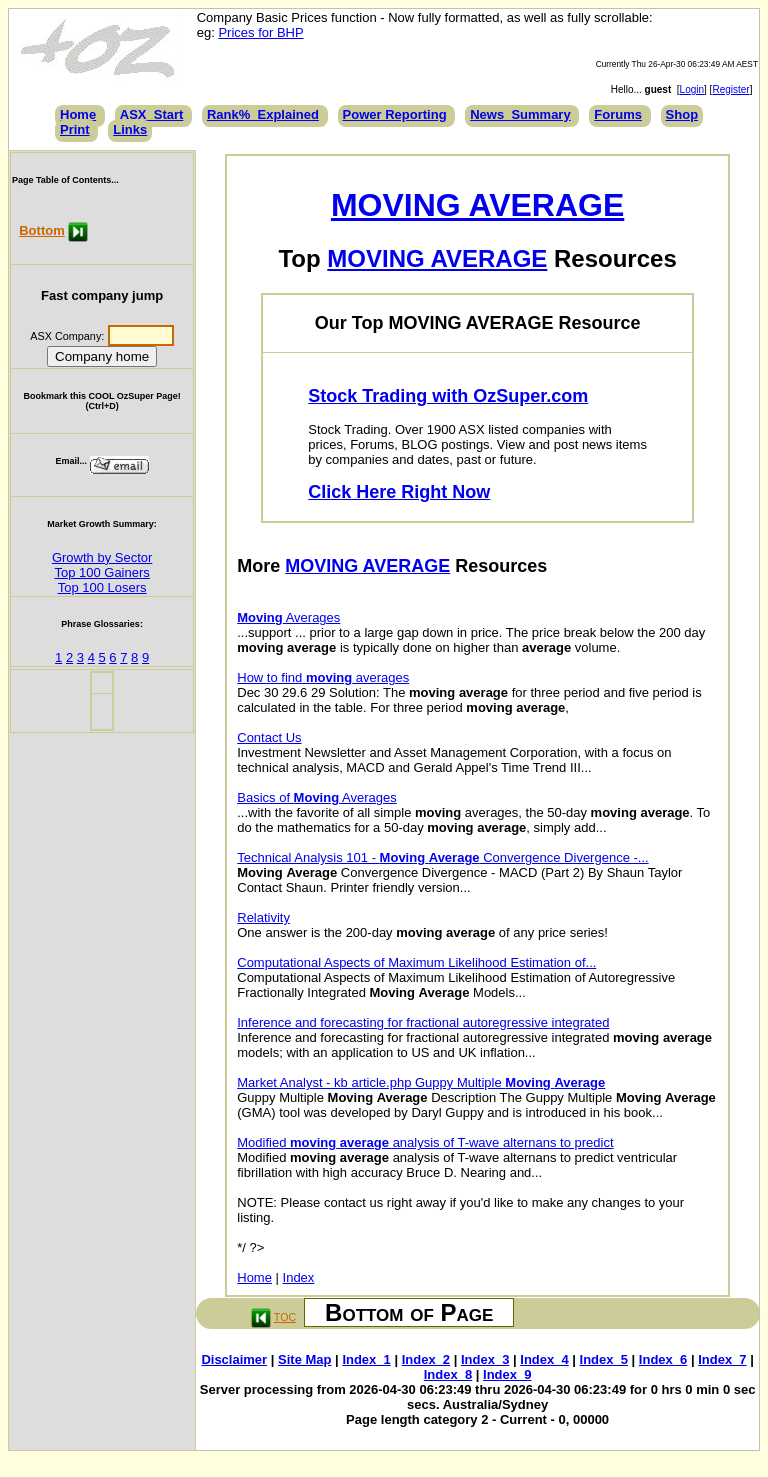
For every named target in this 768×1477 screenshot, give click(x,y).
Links (130, 129)
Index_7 (722, 1359)
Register (730, 89)
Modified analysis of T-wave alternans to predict (425, 1142)
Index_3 (485, 1359)
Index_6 (663, 1359)
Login (692, 89)
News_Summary (520, 114)
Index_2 (426, 1359)
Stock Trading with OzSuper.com (448, 396)
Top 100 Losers (102, 587)
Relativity (263, 917)
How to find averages (323, 677)
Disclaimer (234, 1359)
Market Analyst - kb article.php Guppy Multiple (421, 1082)
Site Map (304, 1359)
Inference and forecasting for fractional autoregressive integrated (423, 1022)
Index (299, 1277)
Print (75, 129)
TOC (285, 1317)
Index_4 (544, 1359)
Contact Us (269, 737)
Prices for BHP (260, 32)
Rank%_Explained (263, 114)
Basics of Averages (316, 797)
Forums (618, 114)
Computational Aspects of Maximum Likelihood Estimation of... (416, 962)
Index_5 (604, 1359)
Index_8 (448, 1374)
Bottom (42, 230)
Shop (682, 114)
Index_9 (507, 1374)
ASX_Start (152, 114)
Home (78, 114)
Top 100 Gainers (101, 572)
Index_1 (366, 1359)
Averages (288, 617)
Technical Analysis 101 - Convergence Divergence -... (442, 857)
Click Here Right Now (399, 492)
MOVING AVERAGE (477, 205)
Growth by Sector (102, 557)
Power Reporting (395, 114)
